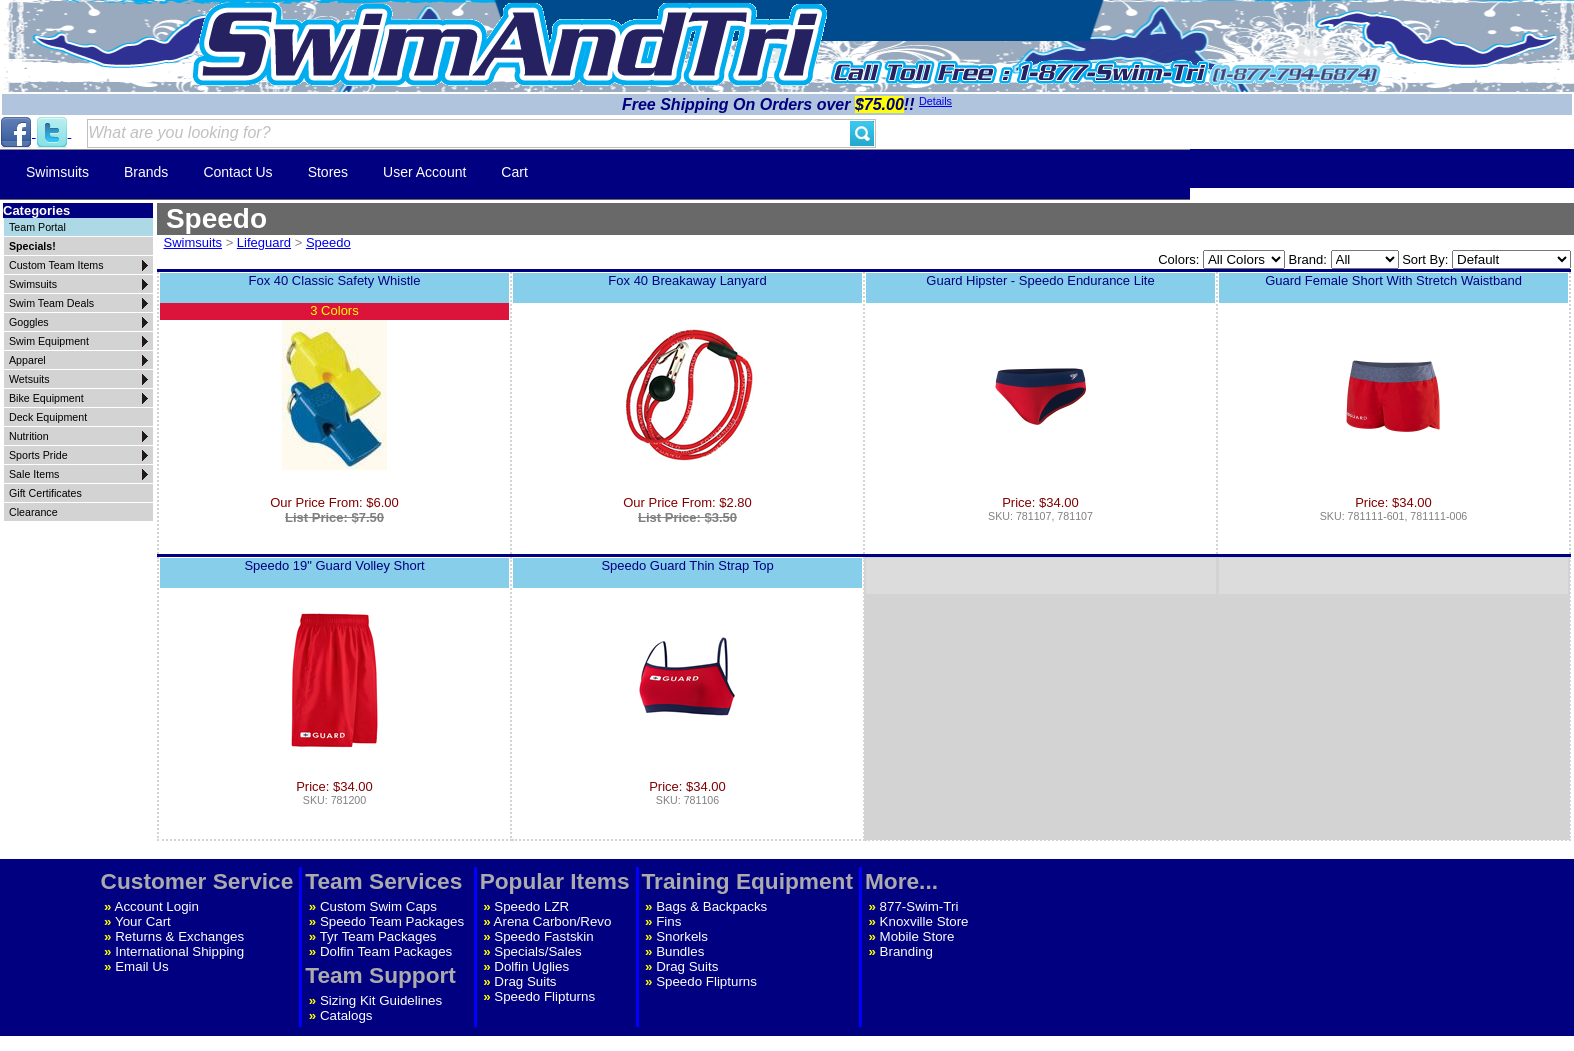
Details (935, 101)
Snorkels (682, 936)
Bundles (680, 951)
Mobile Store (917, 936)
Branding (906, 951)
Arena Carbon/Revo (553, 921)
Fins (668, 921)
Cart (514, 172)
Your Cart (143, 921)
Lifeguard (264, 242)
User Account (424, 172)
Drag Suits (525, 981)
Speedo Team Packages (392, 921)
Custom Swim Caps (378, 906)
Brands (146, 172)
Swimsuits (57, 172)
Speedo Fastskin (543, 936)
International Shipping (179, 951)
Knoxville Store (924, 921)
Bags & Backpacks (711, 906)
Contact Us (237, 172)
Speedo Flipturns (544, 996)
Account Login (157, 906)
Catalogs (346, 1015)
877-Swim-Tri (919, 906)
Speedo (328, 242)
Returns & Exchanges (179, 936)
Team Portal (37, 227)
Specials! (32, 246)
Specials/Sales (537, 951)
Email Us (141, 966)
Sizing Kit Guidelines (381, 1000)
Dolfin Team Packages (386, 951)
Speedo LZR (531, 906)
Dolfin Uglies (531, 966)
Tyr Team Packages (378, 936)
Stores (328, 172)
